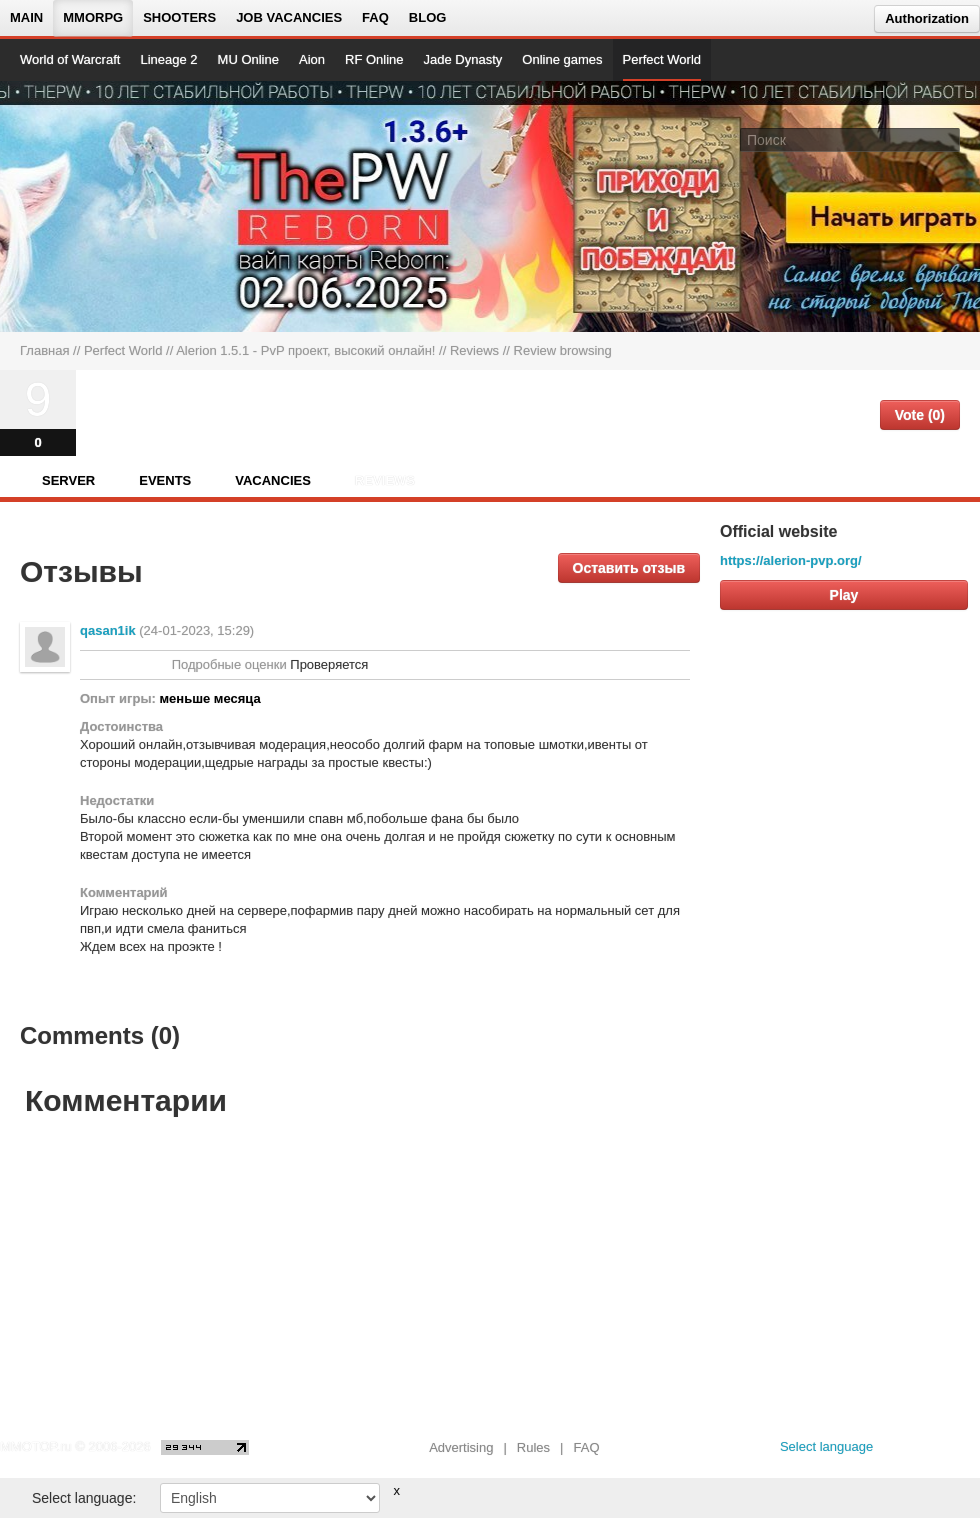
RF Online (374, 59)
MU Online (248, 59)
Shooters (179, 17)
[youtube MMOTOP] (934, 1452)
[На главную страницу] (87, 206)
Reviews (474, 350)
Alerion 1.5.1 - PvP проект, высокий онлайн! (305, 350)
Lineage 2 (168, 59)
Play (844, 595)
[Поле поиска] (948, 139)
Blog (428, 17)
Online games (562, 59)
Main (26, 17)
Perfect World (662, 59)
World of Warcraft (70, 59)
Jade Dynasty (463, 59)
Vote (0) (920, 415)
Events (165, 480)
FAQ (375, 17)
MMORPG (93, 17)
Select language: (84, 1498)
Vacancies (273, 480)
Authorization (927, 18)
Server (68, 480)
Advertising (461, 1447)
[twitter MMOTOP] (966, 1452)
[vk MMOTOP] (902, 1452)
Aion (312, 59)
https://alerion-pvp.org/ (791, 560)
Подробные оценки (229, 664)
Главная (44, 350)
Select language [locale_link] (826, 1446)
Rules (533, 1447)
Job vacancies (289, 17)
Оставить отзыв (629, 568)
